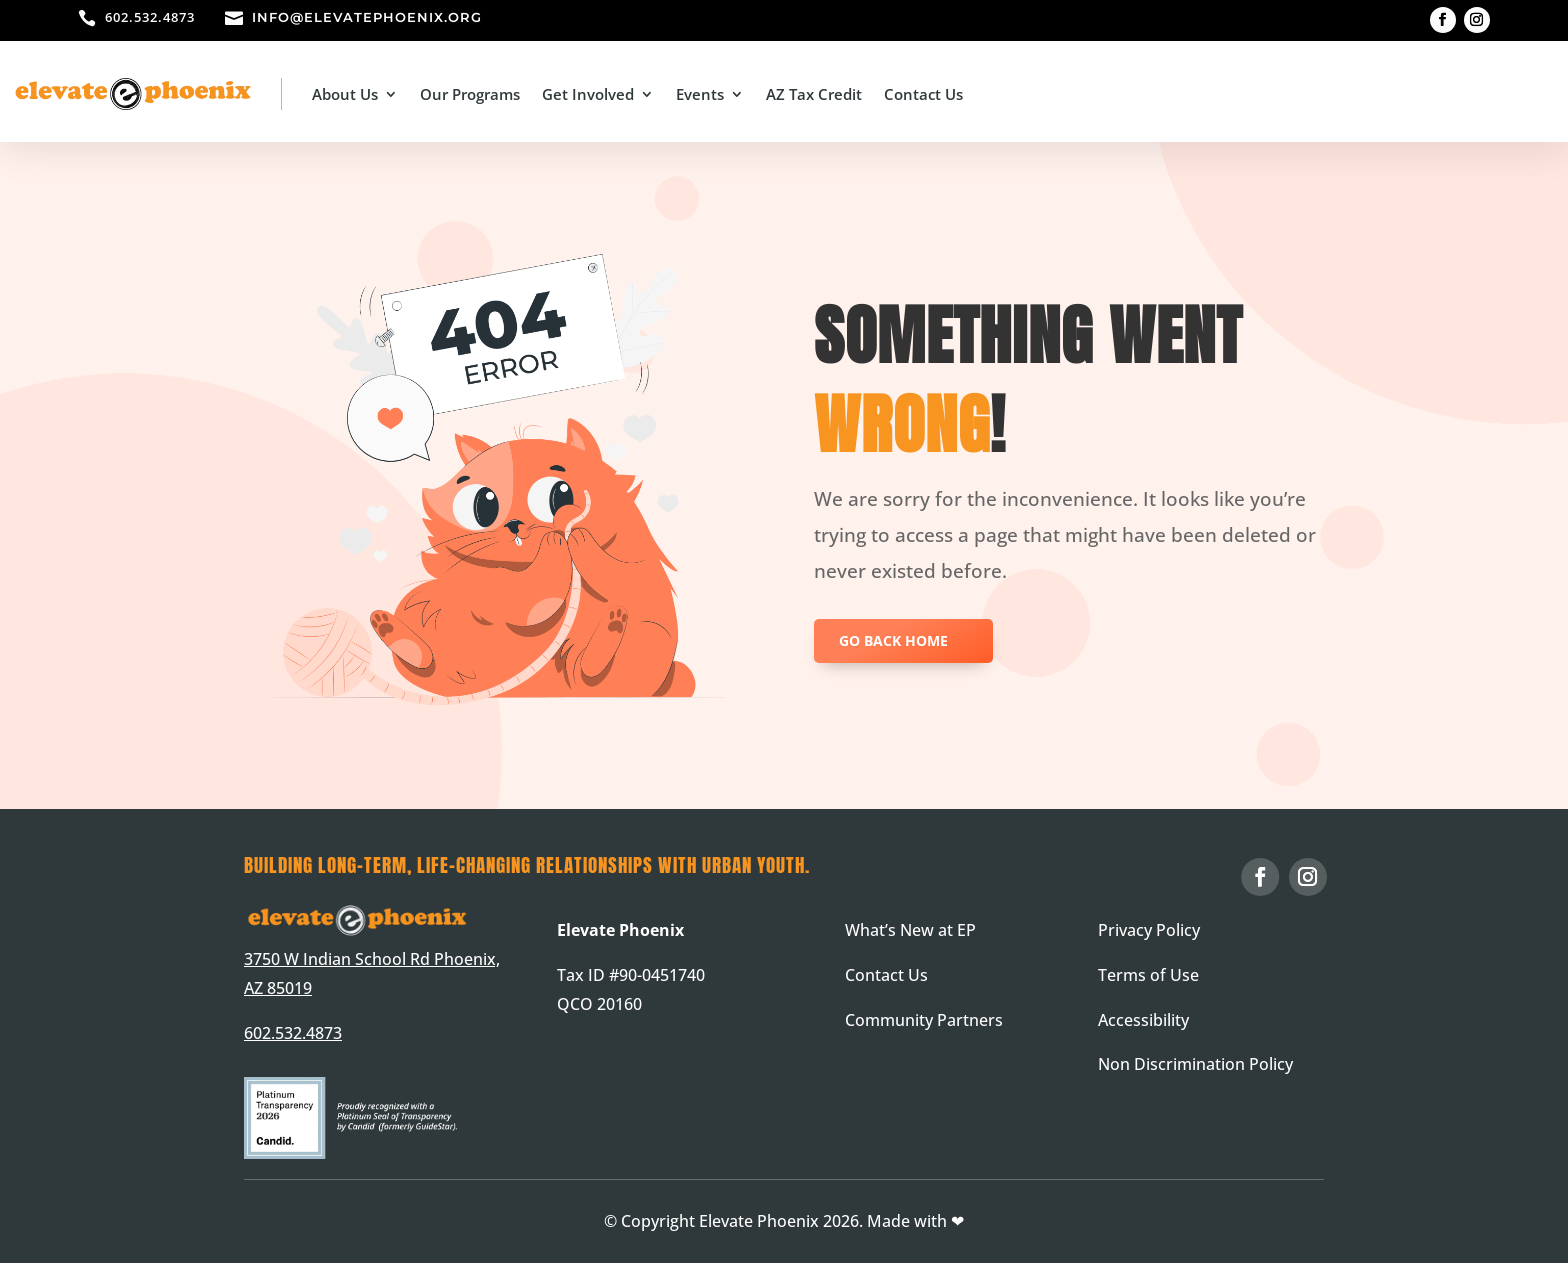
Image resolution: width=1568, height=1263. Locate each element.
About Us (345, 94)
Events (700, 94)
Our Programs (470, 94)
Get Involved (588, 94)
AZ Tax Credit (814, 94)
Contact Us (923, 94)
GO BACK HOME (893, 640)
